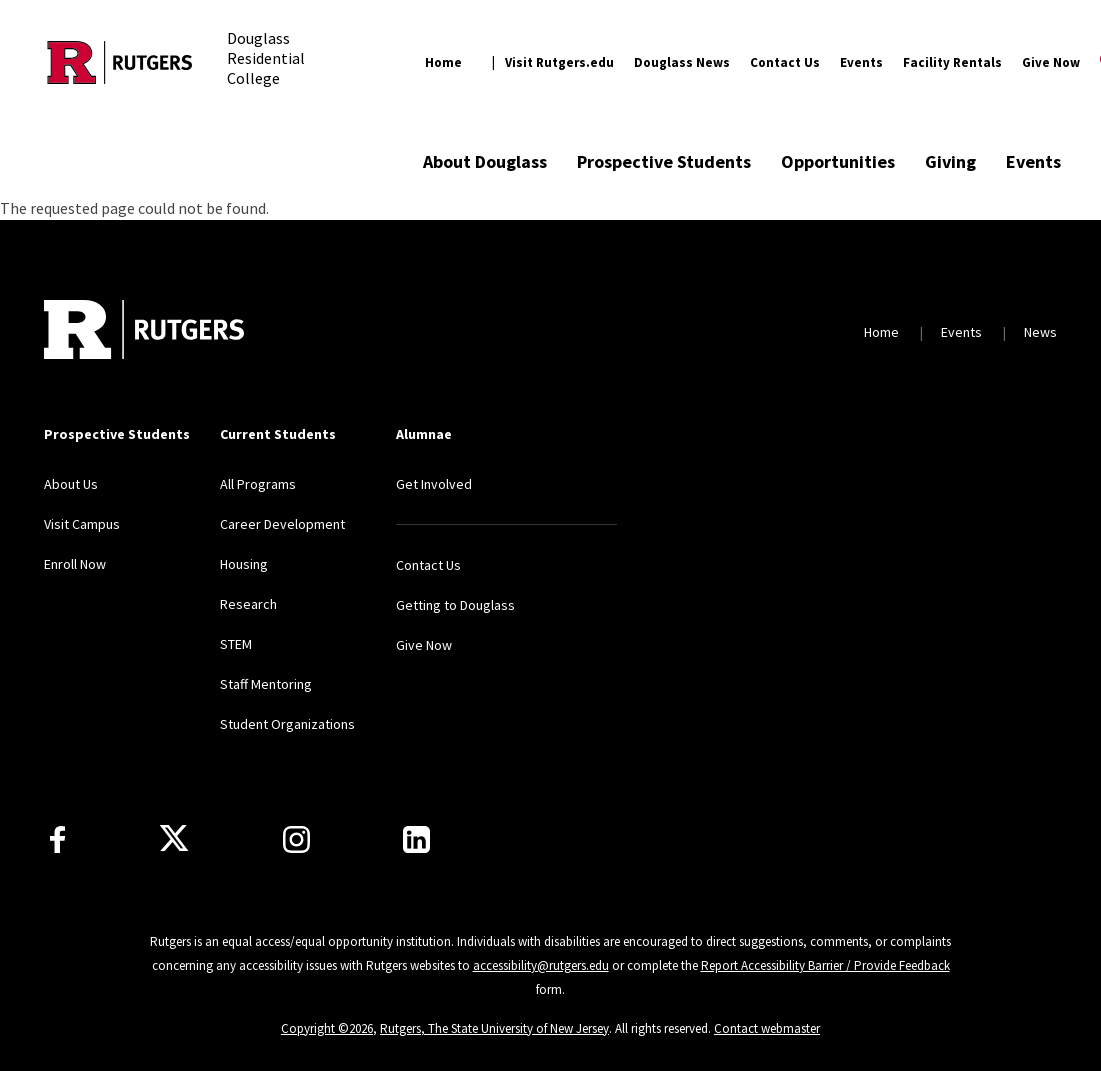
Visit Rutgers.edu (559, 62)
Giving (950, 161)
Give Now (1051, 62)
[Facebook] (57, 839)
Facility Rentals (952, 62)
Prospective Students (664, 161)
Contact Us (785, 62)
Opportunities (838, 161)
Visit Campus (82, 524)
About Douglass (485, 161)
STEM (236, 644)
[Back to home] (144, 332)
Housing (244, 564)
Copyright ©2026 (327, 1028)
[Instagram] (296, 839)
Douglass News (682, 62)
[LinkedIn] (416, 839)
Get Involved (434, 484)
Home (443, 62)
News (1040, 332)
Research (248, 604)
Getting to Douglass (455, 605)
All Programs (258, 484)
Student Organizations (287, 724)
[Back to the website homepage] (120, 62)
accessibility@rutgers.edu (541, 965)
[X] (174, 839)
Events (861, 62)
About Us (71, 484)
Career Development (282, 524)
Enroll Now (75, 564)
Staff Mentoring (266, 684)
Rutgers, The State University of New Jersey (494, 1028)
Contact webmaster (767, 1028)
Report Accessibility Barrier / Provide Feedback (825, 965)
